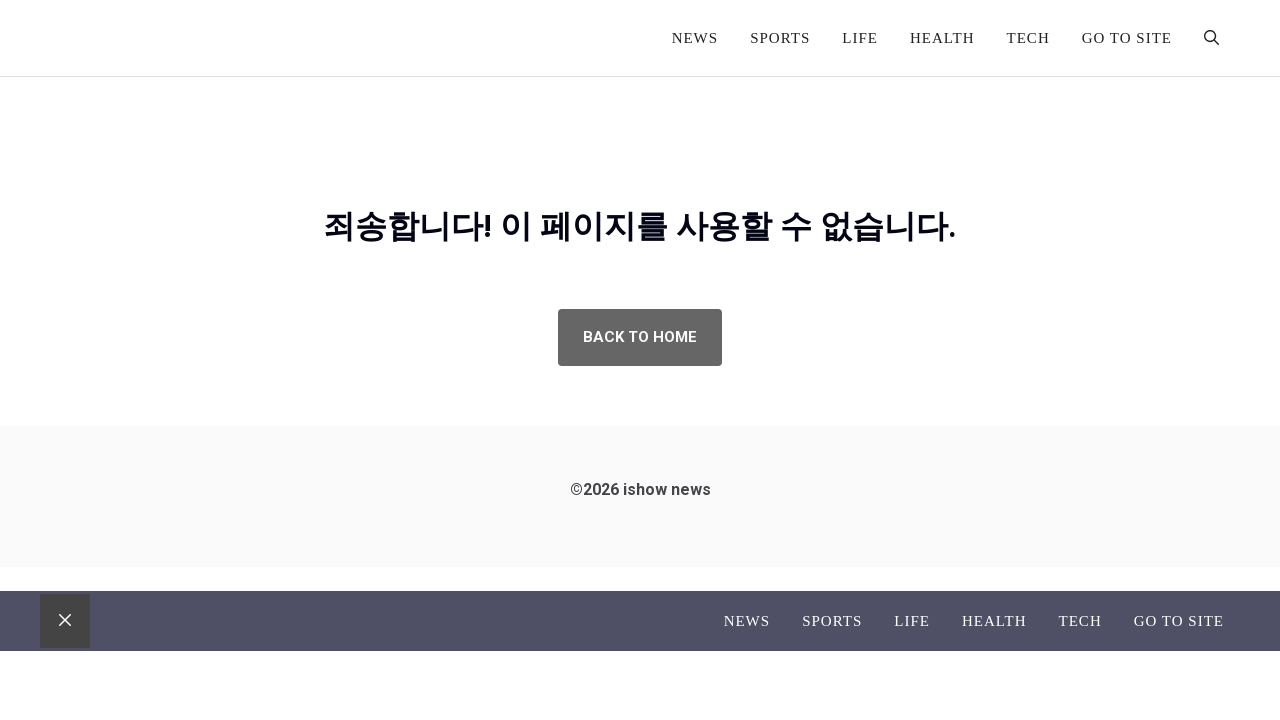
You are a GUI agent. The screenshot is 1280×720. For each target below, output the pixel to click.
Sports (780, 38)
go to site (1127, 38)
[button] (1211, 38)
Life (860, 38)
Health (942, 38)
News (695, 38)
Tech (1028, 38)
